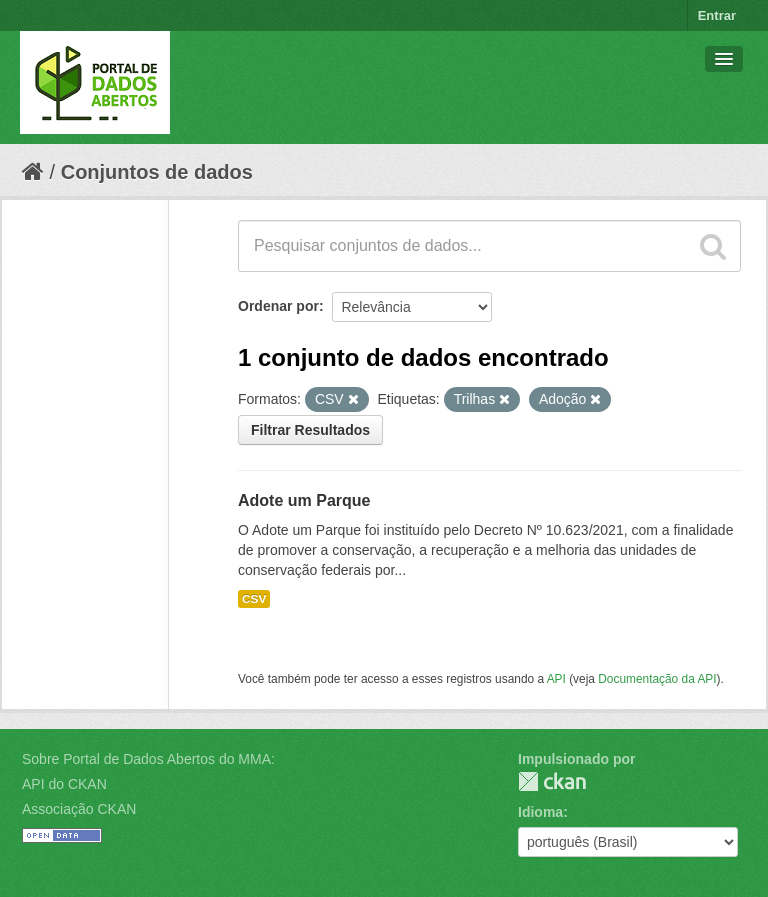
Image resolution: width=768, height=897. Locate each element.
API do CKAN (64, 784)
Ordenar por (278, 306)
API (556, 679)
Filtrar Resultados (310, 430)
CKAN (552, 781)
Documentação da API (657, 679)
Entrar (717, 15)
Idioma (540, 812)
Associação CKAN (79, 809)
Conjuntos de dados (157, 172)
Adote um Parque (304, 500)
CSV (254, 599)
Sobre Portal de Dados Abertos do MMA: (148, 759)
